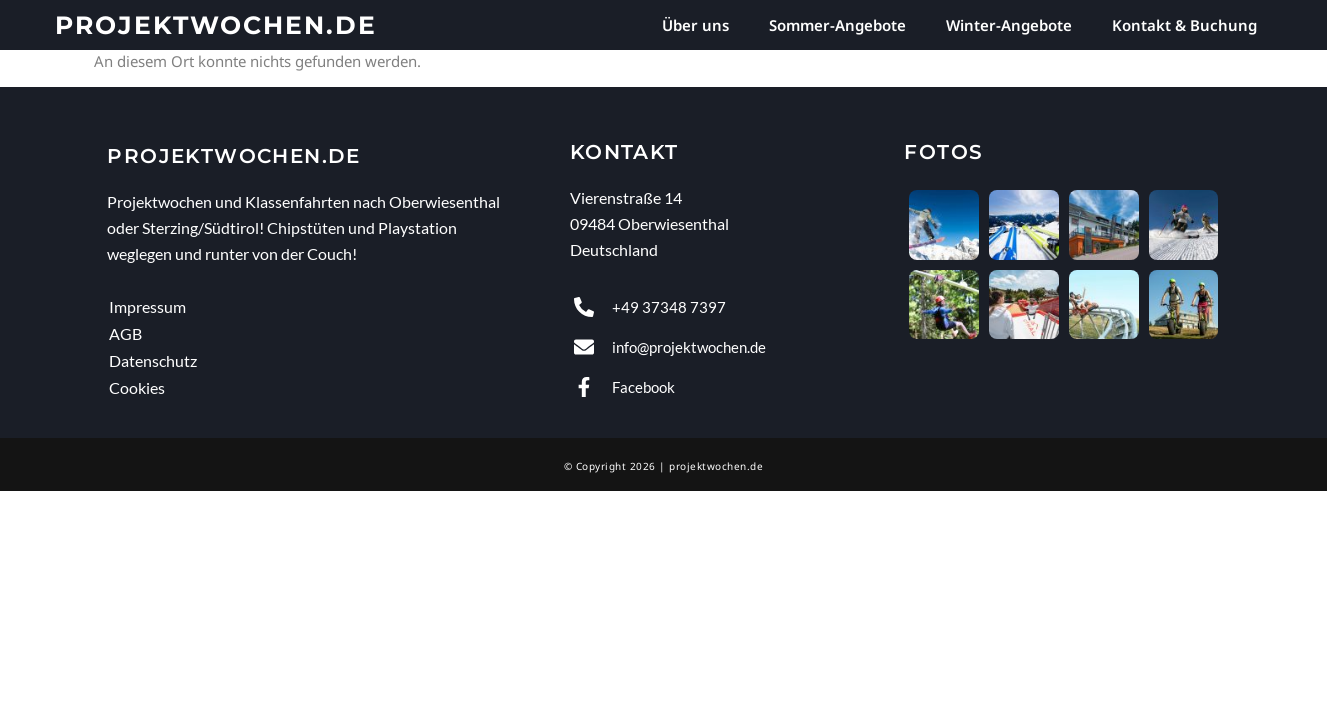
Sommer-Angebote (837, 25)
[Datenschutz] (327, 361)
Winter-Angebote (1009, 25)
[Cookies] (327, 388)
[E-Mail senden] (728, 347)
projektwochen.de (216, 25)
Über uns (695, 25)
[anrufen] (728, 307)
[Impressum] (327, 307)
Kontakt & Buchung (1184, 25)
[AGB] (327, 334)
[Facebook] (728, 387)
